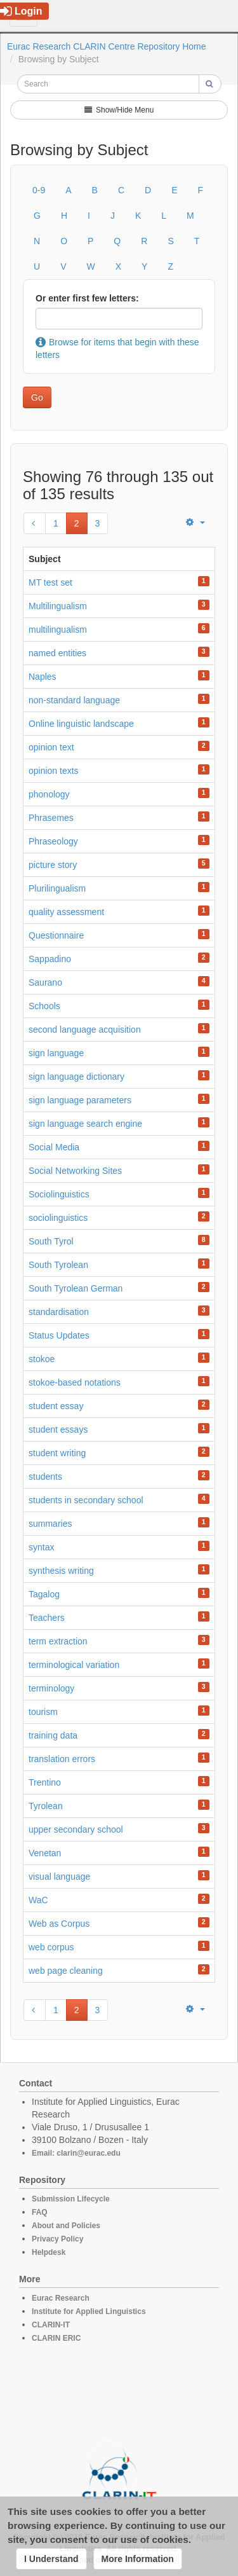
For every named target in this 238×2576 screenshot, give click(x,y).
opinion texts (54, 771)
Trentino (45, 1782)
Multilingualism (58, 606)
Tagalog (44, 1594)
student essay (56, 1406)
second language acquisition (85, 1029)
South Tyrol (51, 1241)
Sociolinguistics (59, 1194)
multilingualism (58, 629)
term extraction (58, 1641)
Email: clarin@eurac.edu (76, 2153)
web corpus (51, 1947)
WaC (38, 1900)
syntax (41, 1547)
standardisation (59, 1312)
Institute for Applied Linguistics (89, 2311)
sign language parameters (80, 1100)
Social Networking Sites (75, 1171)
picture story (53, 865)
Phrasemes (51, 818)
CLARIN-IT (51, 2324)
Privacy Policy (57, 2239)
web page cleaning (66, 1971)
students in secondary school (86, 1500)
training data (53, 1735)
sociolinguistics (58, 1218)
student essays (58, 1429)
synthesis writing (61, 1571)
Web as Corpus (59, 1923)
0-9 (38, 190)
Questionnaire (56, 935)
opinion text (51, 747)
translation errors (62, 1759)
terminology (51, 1688)
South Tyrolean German (75, 1288)
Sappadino (50, 959)
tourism (43, 1712)
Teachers (47, 1618)
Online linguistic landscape (81, 724)
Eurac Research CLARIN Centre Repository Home (106, 46)
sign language (56, 1053)
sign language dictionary (76, 1076)
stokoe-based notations (75, 1382)
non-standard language (74, 700)
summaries (50, 1524)
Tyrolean (46, 1806)
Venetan (45, 1853)
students (45, 1476)
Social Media (54, 1147)
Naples (42, 677)
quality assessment (66, 912)
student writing (57, 1453)
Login (21, 11)
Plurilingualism (57, 888)
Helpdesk (48, 2252)
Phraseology (53, 841)
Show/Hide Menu (119, 110)
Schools (44, 1006)
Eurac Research (60, 2298)
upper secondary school (76, 1829)
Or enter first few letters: (87, 298)
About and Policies (66, 2225)
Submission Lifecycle (71, 2198)
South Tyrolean (58, 1265)
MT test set (50, 582)
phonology (49, 794)
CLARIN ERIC (56, 2338)
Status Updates (59, 1335)
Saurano (45, 982)
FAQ (40, 2212)
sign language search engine (85, 1124)
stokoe (42, 1359)
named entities (57, 653)
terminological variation (74, 1665)
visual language (59, 1876)
